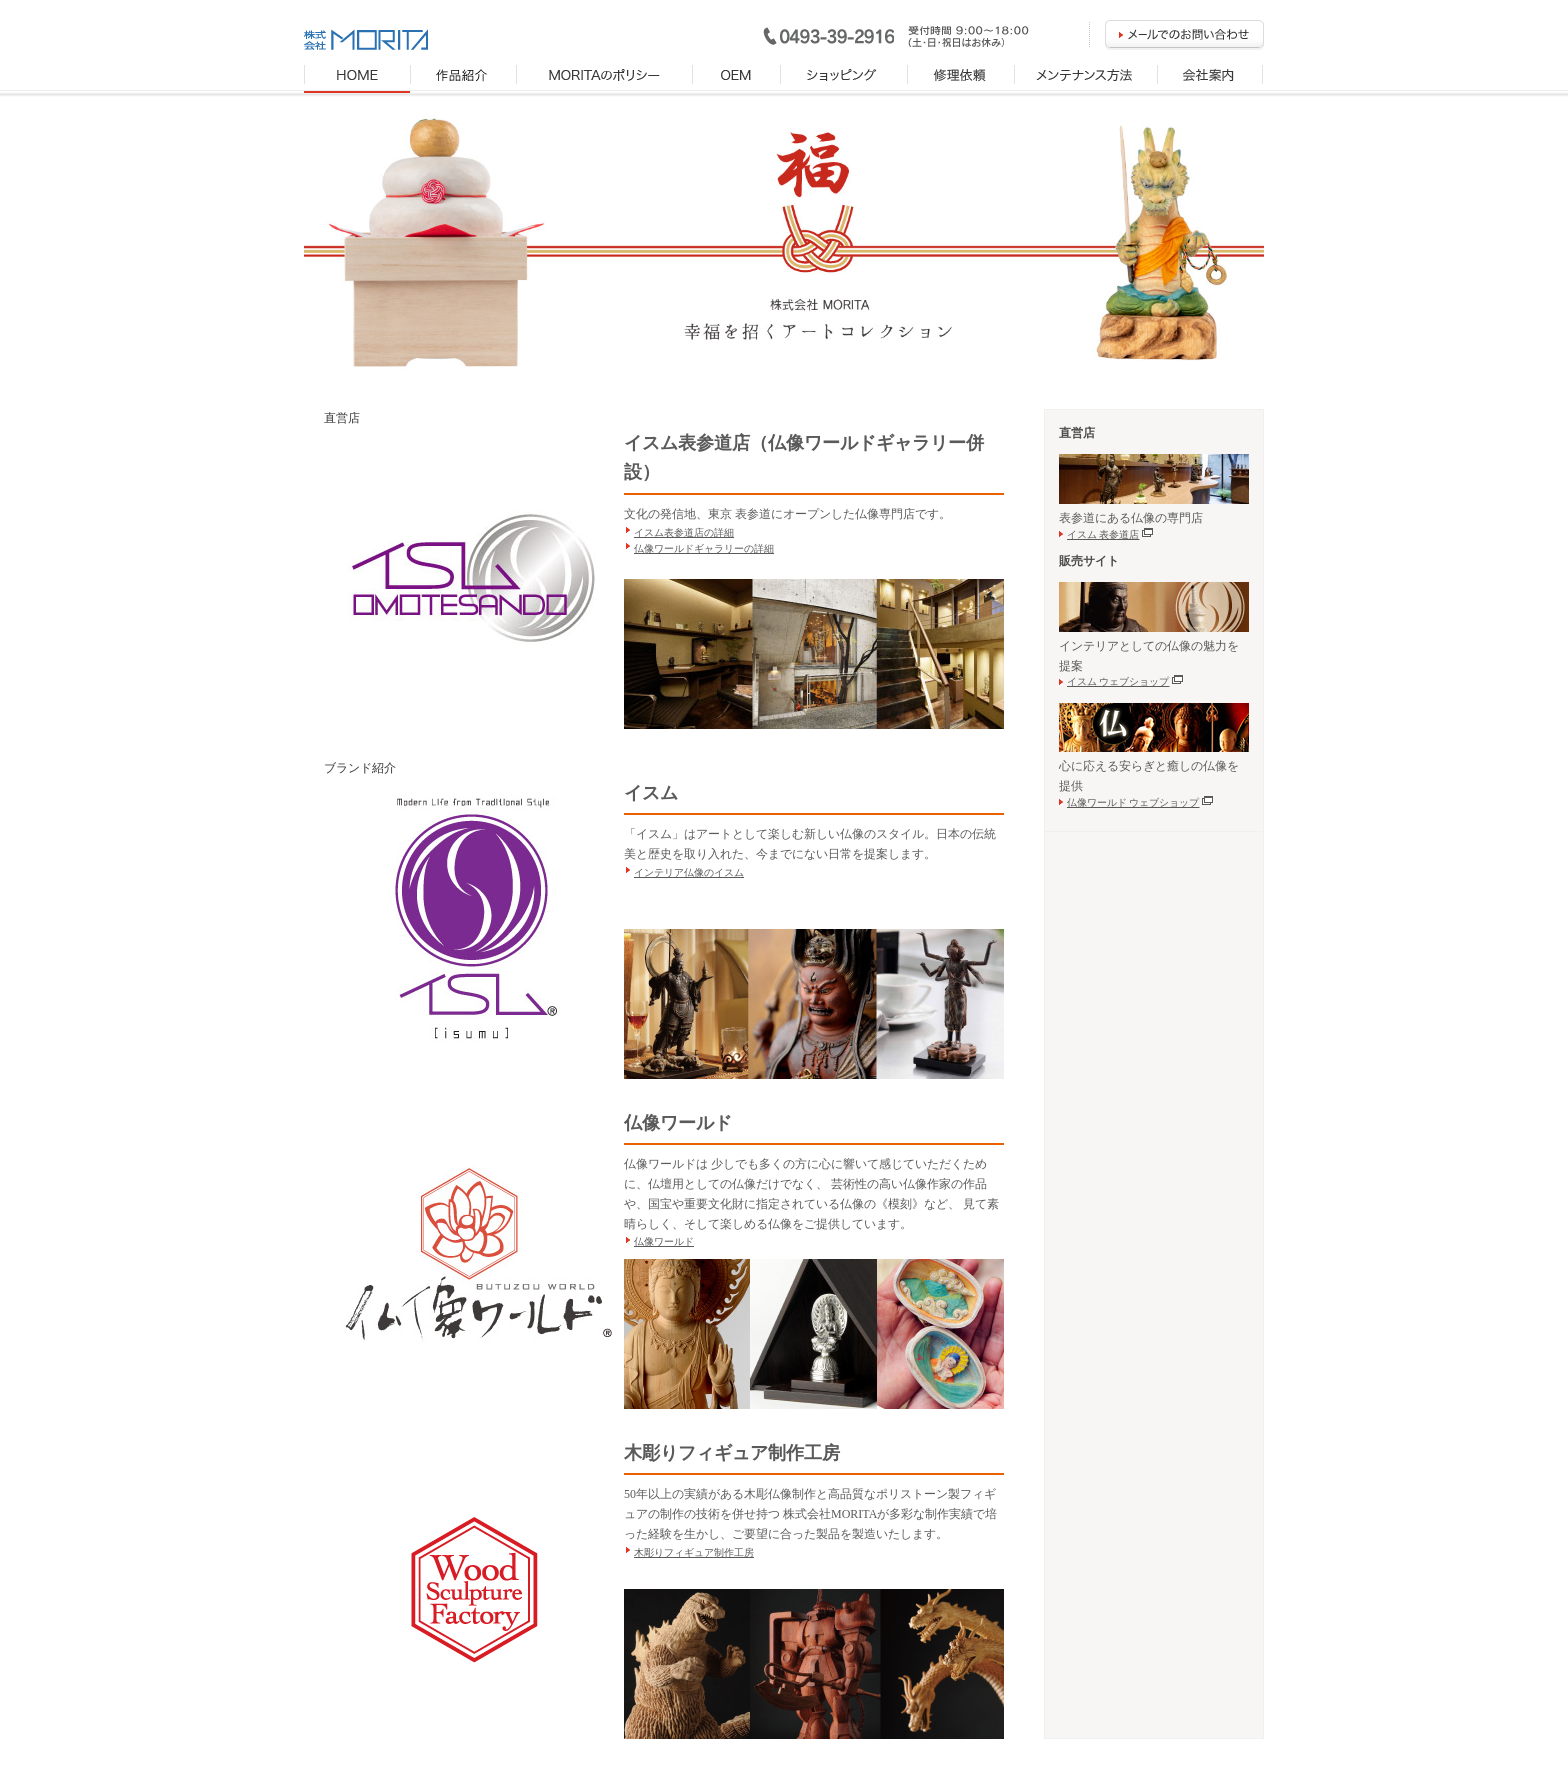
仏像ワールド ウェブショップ (1141, 802)
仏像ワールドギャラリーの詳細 (704, 548)
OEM (737, 78)
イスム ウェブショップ (1126, 681)
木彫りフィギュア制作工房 (694, 1552)
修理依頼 (961, 78)
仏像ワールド (664, 1241)
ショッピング (844, 78)
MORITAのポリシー (605, 78)
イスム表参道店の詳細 (684, 532)
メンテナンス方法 (1086, 78)
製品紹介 (464, 78)
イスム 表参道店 (1111, 534)
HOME (357, 78)
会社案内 (1211, 78)
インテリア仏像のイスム (689, 872)
